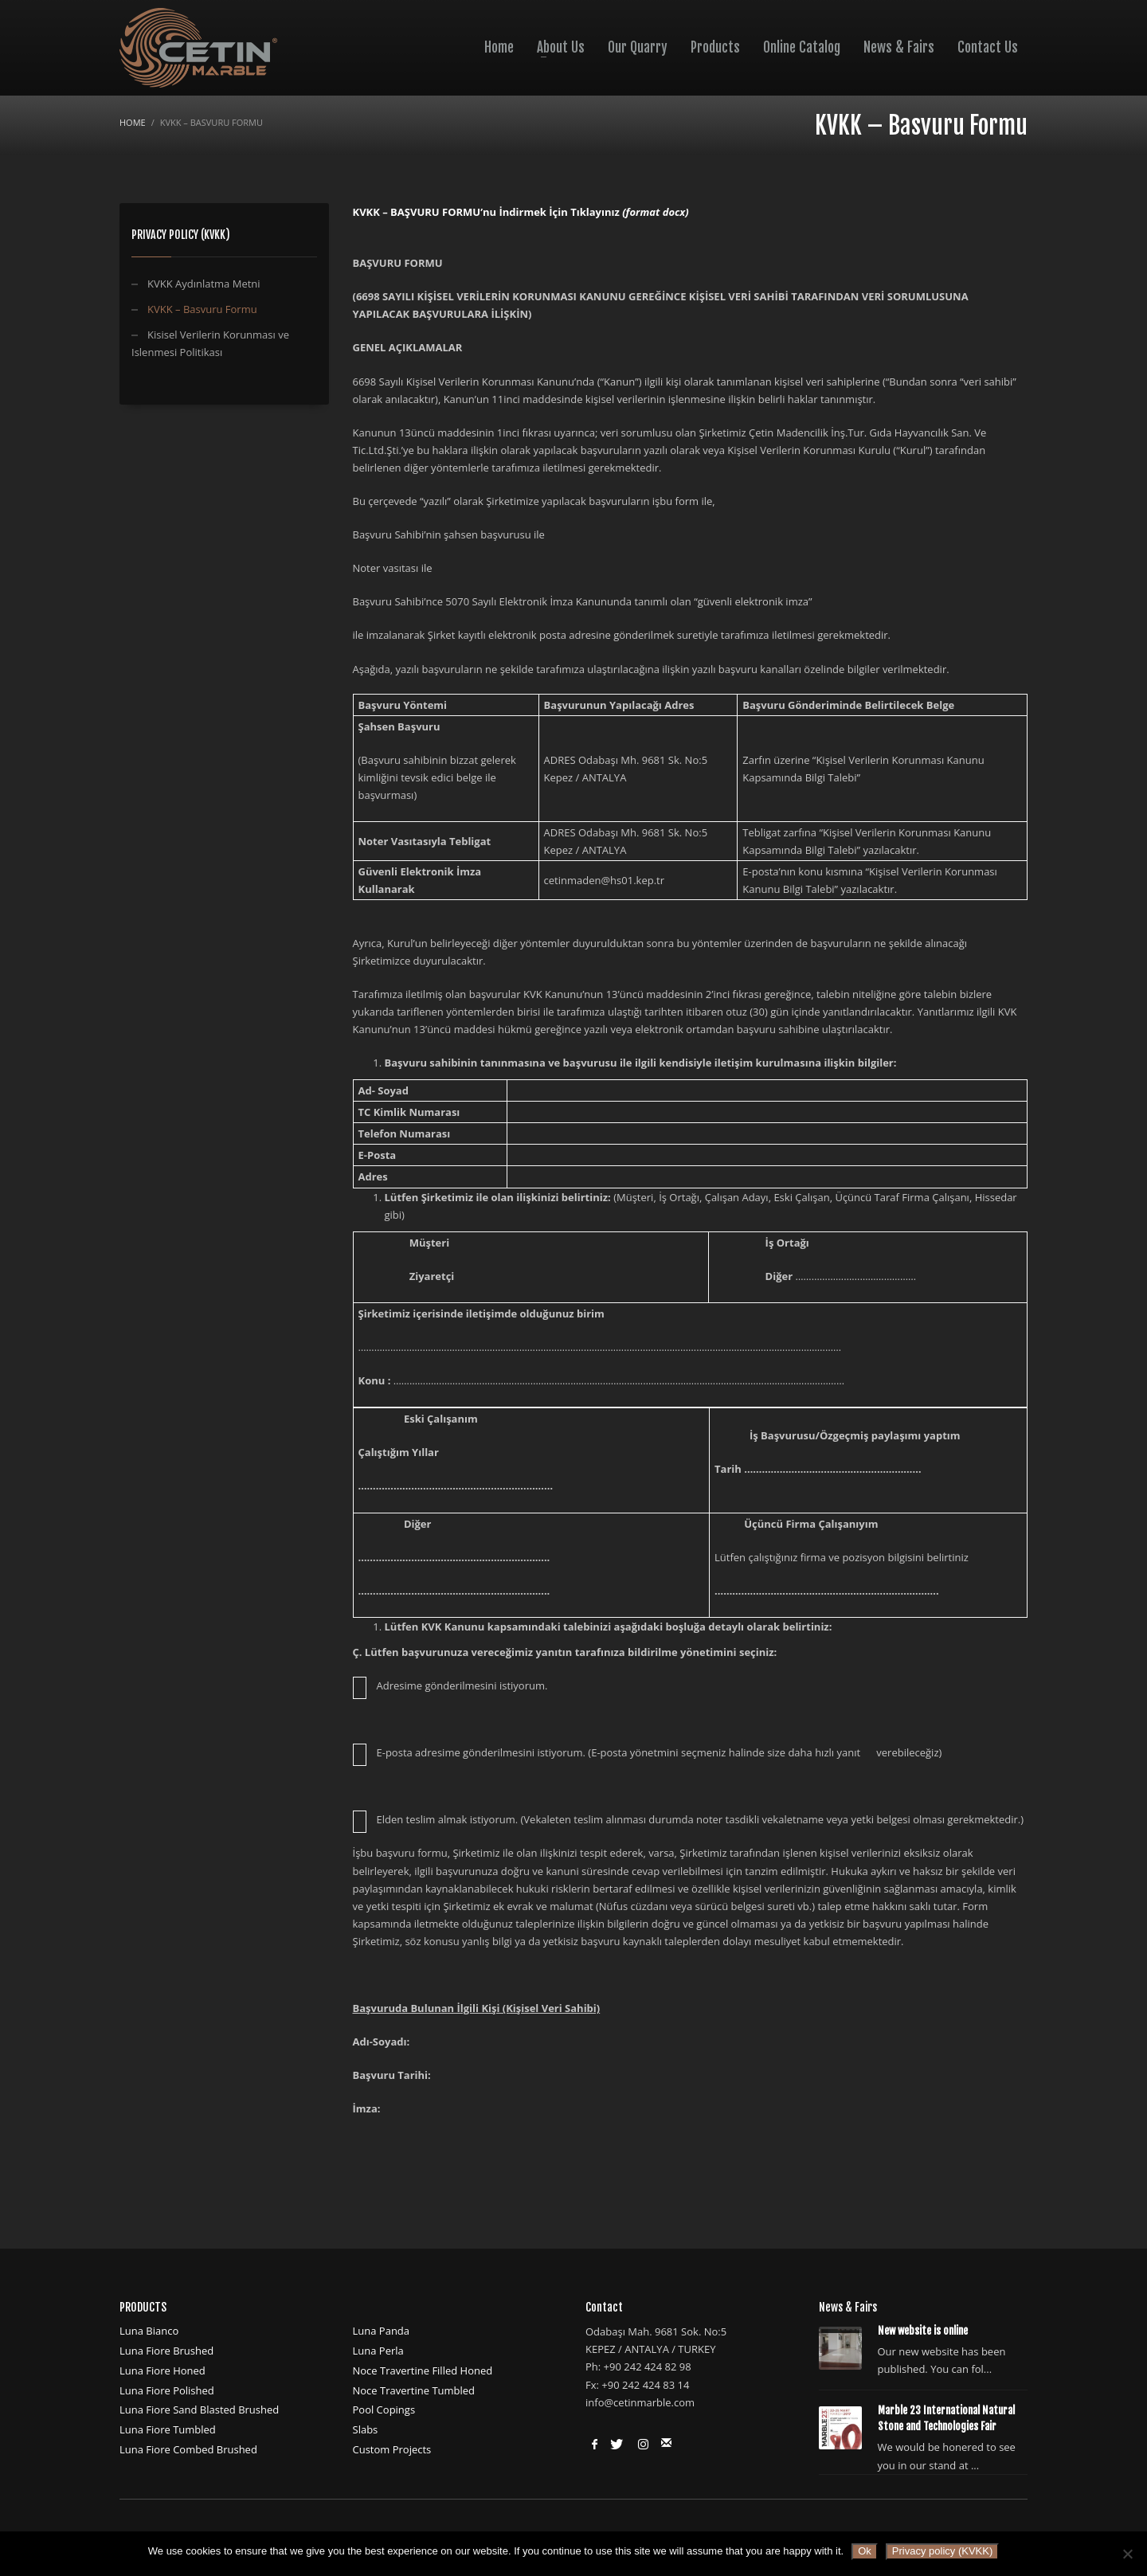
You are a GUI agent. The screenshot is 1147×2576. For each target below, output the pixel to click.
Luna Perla (378, 2350)
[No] (1127, 2554)
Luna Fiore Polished (166, 2390)
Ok (864, 2551)
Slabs (365, 2429)
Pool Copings (384, 2409)
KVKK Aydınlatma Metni (203, 283)
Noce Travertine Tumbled (414, 2390)
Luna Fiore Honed (162, 2370)
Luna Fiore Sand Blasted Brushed (199, 2409)
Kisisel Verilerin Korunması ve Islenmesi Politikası (210, 343)
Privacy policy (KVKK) (942, 2551)
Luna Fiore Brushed (166, 2350)
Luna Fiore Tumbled (167, 2429)
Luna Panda (381, 2330)
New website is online (923, 2330)
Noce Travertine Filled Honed (423, 2370)
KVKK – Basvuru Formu (202, 309)
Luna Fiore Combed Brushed (188, 2449)
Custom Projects (392, 2449)
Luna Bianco (148, 2330)
